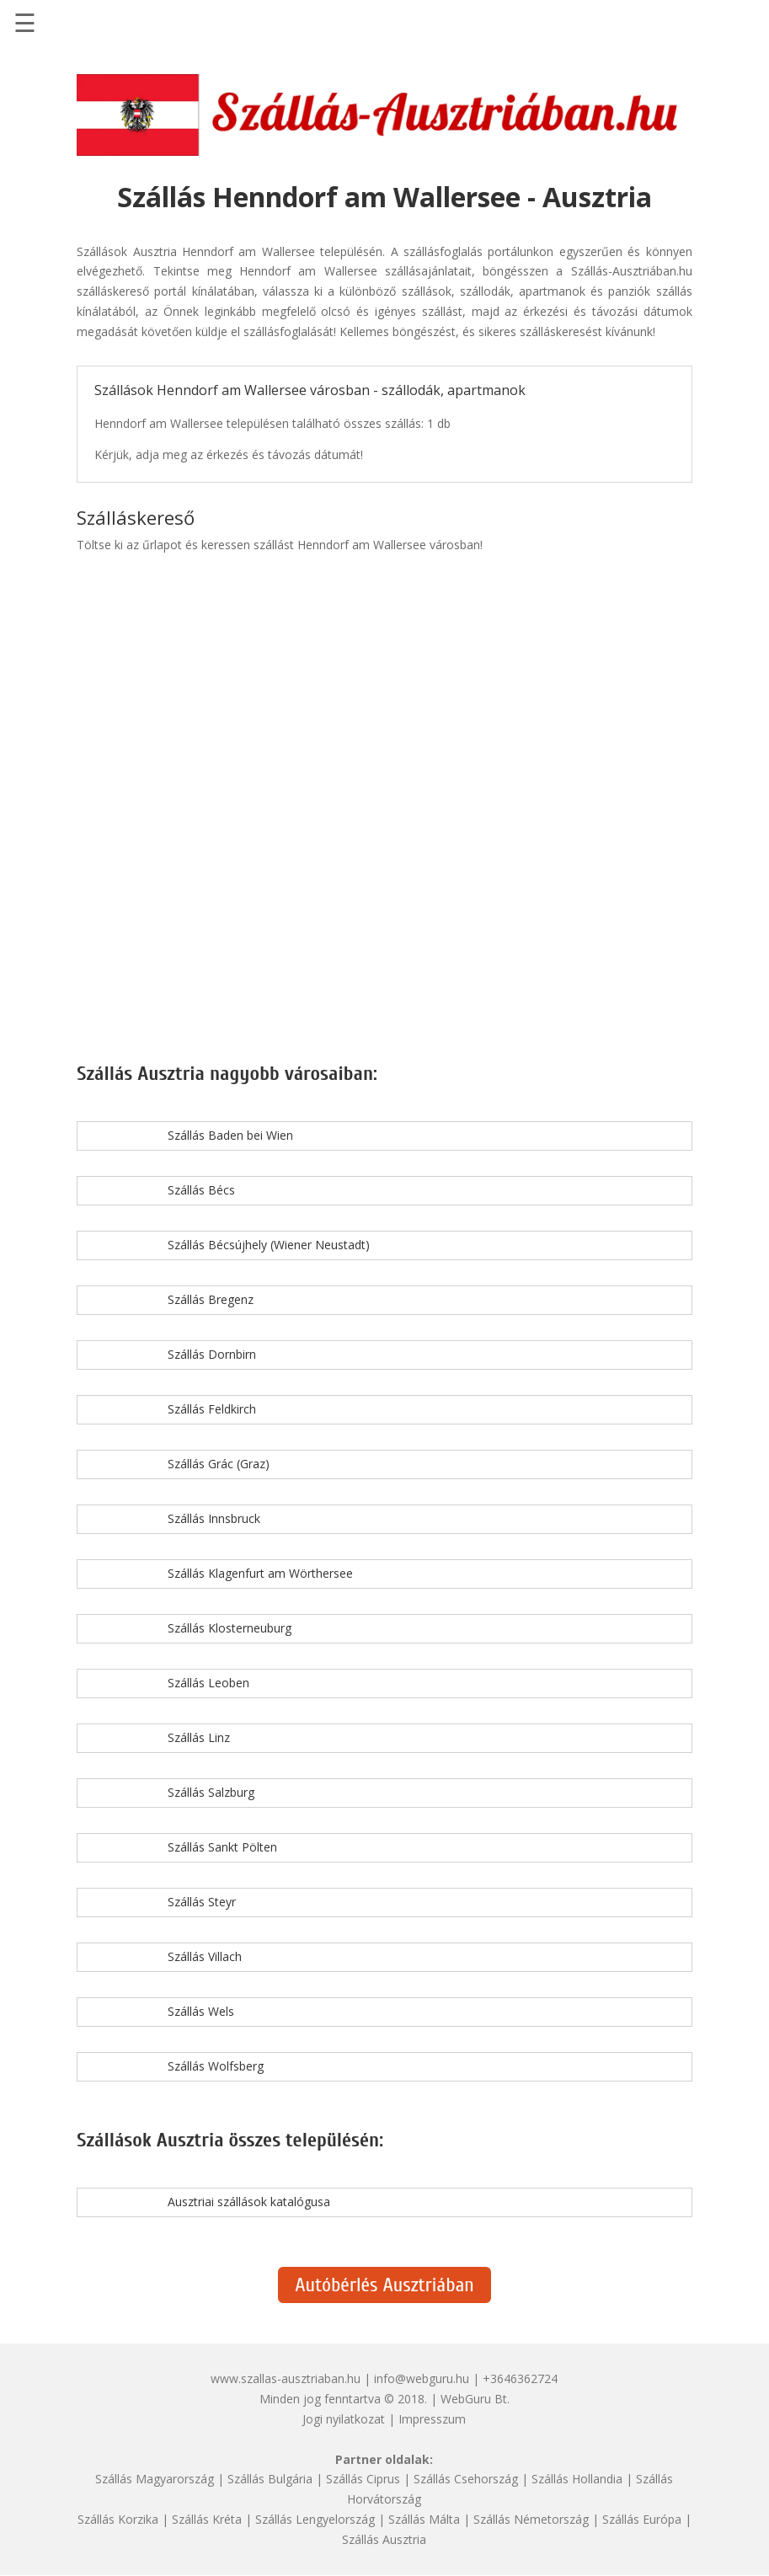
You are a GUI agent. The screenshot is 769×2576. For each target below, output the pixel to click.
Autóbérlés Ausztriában (384, 2285)
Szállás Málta (424, 2519)
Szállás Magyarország (154, 2479)
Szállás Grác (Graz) (219, 1464)
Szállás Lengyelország (315, 2519)
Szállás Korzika (117, 2519)
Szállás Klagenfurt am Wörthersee (260, 1573)
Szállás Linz (199, 1737)
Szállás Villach (205, 1956)
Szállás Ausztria (384, 2539)
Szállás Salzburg (211, 1792)
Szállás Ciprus (363, 2479)
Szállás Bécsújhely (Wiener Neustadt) (269, 1245)
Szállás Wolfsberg (216, 2066)
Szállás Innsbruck (214, 1518)
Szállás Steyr (202, 1902)
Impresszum (432, 2419)
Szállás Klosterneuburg (229, 1628)
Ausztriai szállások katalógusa (249, 2202)
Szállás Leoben (208, 1683)
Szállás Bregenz (211, 1299)
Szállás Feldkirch (212, 1409)
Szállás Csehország (466, 2479)
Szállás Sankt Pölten (222, 1847)
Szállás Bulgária (269, 2479)
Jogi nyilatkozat (343, 2419)
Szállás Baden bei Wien (230, 1135)
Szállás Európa (641, 2519)
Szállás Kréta (207, 2519)
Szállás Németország (531, 2519)
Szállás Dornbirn (212, 1354)
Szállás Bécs (201, 1190)
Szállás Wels (201, 2011)
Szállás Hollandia (576, 2479)
